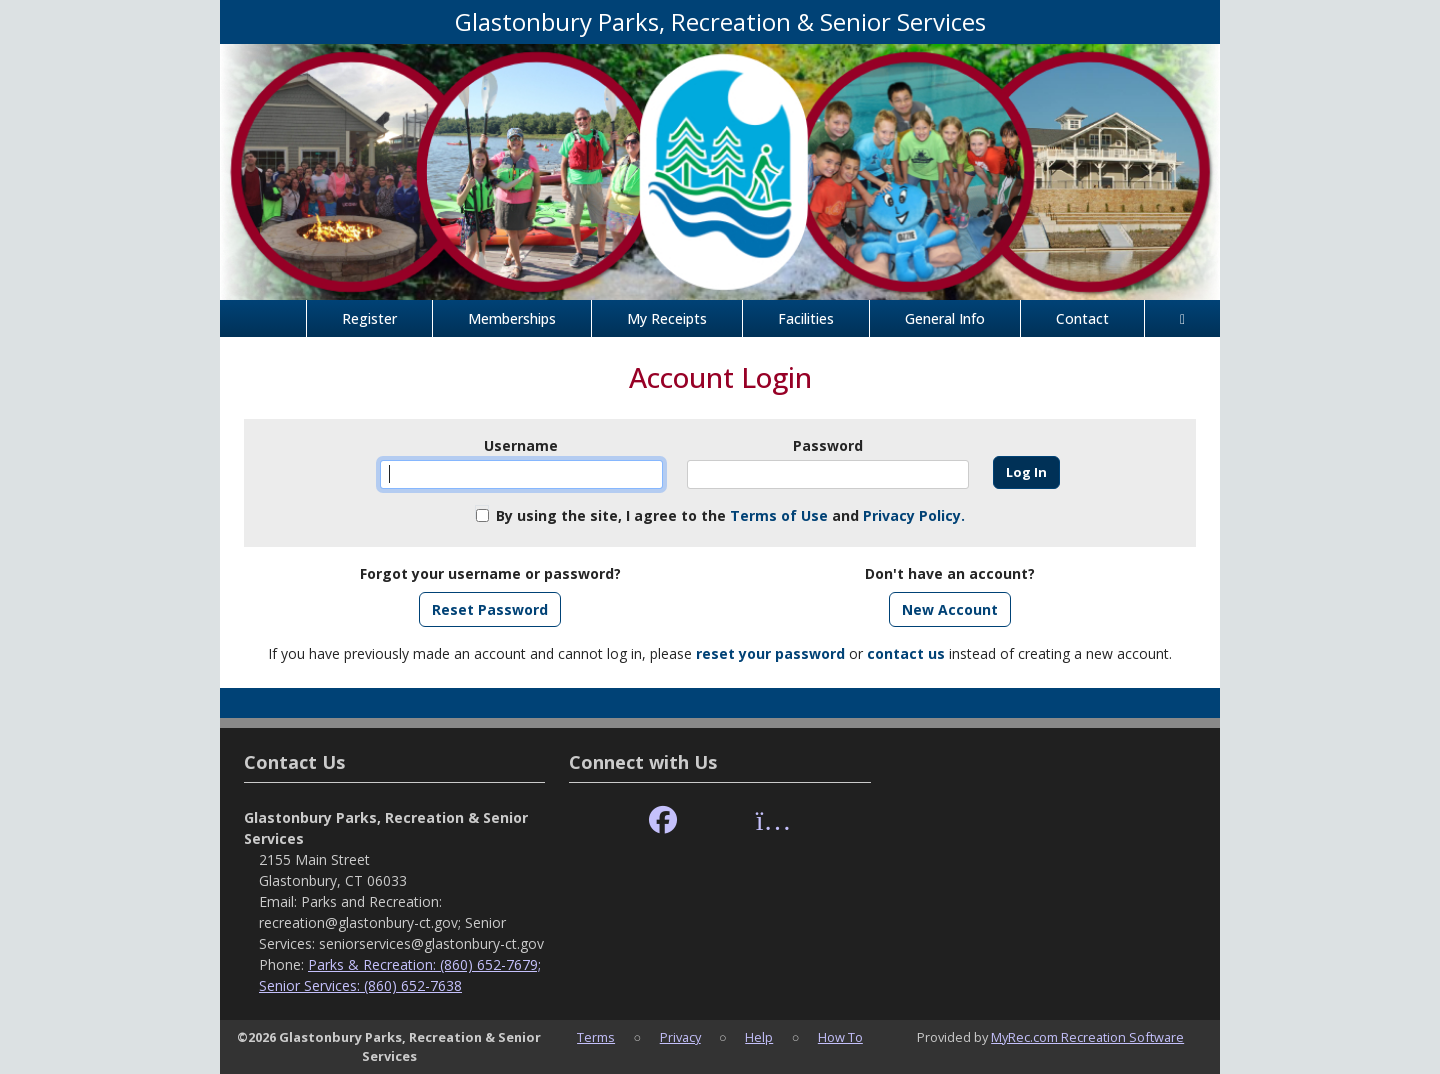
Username (521, 445)
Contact (1082, 318)
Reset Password (490, 609)
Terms (596, 1037)
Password (828, 445)
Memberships (512, 318)
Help (759, 1037)
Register (369, 318)
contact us (906, 653)
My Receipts (667, 318)
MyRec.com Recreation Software (1087, 1037)
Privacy (680, 1037)
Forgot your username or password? (490, 573)
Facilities (806, 318)
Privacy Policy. (914, 515)
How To (840, 1037)
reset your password (770, 653)
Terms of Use (779, 515)
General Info (945, 318)
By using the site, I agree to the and (730, 515)
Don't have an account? (950, 573)
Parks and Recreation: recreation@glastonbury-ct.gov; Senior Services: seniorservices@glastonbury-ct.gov (401, 922)
